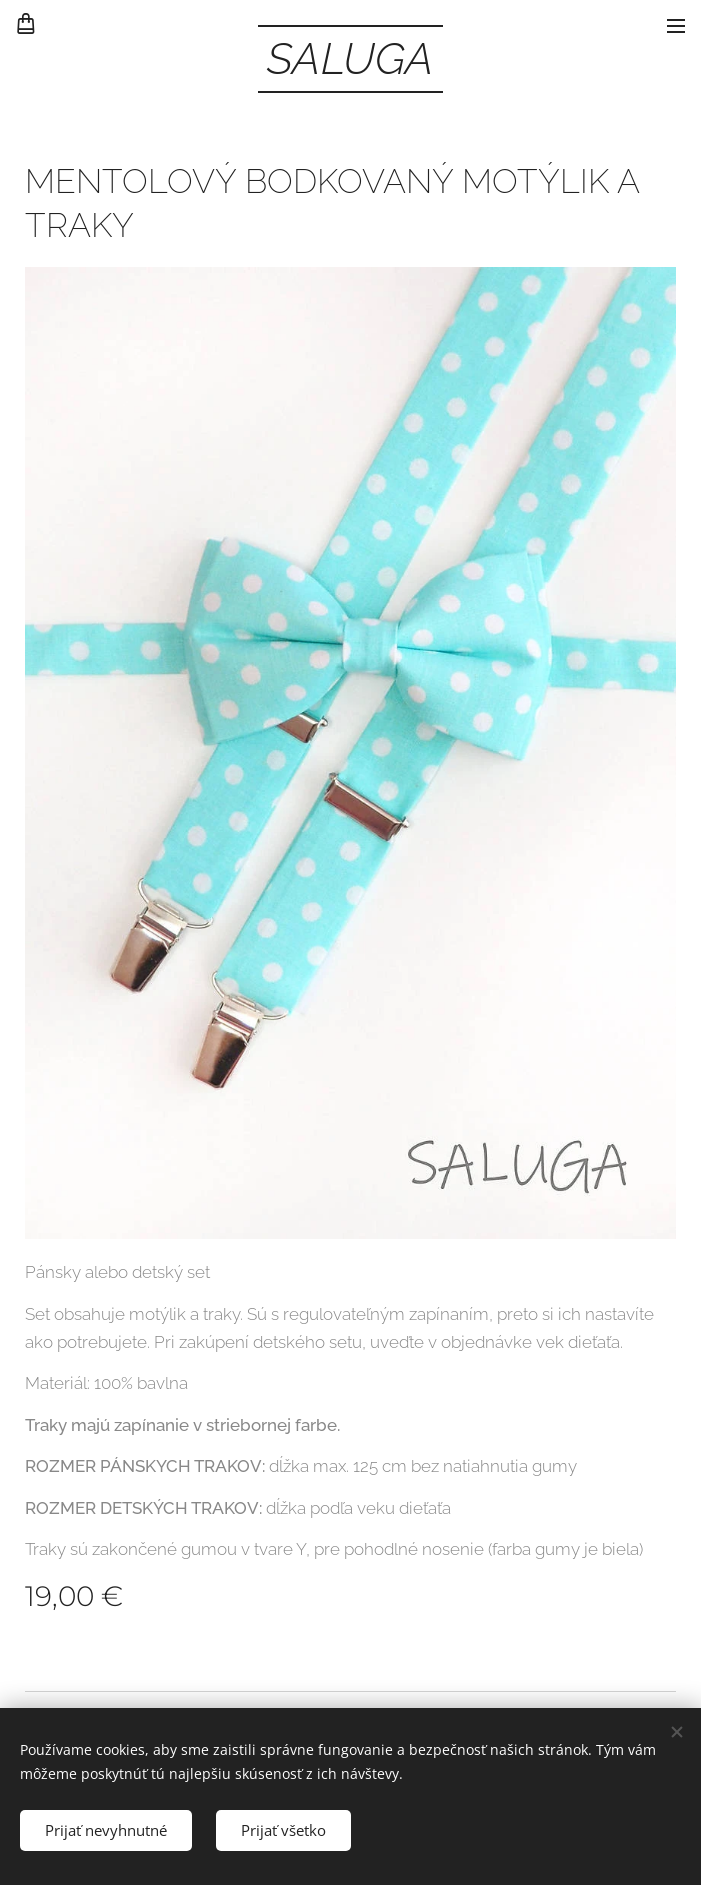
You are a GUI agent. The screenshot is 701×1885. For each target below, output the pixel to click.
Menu (676, 26)
